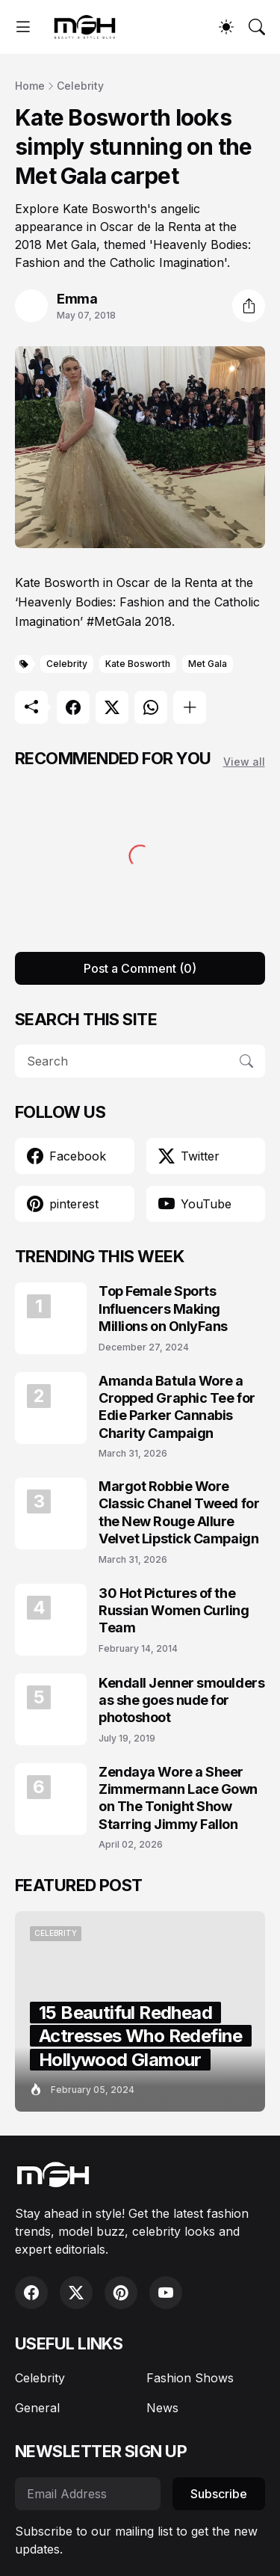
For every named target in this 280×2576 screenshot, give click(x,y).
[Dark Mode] (226, 27)
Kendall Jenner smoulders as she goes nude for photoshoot (181, 1700)
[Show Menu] (23, 27)
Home (30, 85)
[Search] (257, 27)
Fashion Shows (190, 2377)
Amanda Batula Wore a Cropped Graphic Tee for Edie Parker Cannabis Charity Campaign (177, 1407)
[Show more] (189, 707)
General (37, 2407)
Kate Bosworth (137, 663)
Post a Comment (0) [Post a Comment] (140, 968)
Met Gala (207, 663)
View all (244, 761)
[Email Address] (88, 2493)
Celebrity (80, 85)
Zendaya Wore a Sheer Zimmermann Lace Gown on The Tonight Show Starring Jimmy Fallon (178, 1798)
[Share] (248, 305)
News (162, 2407)
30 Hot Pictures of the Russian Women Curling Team (174, 1610)
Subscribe (218, 2493)
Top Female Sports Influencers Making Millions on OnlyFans (163, 1308)
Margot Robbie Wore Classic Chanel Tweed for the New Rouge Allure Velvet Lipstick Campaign (179, 1512)
